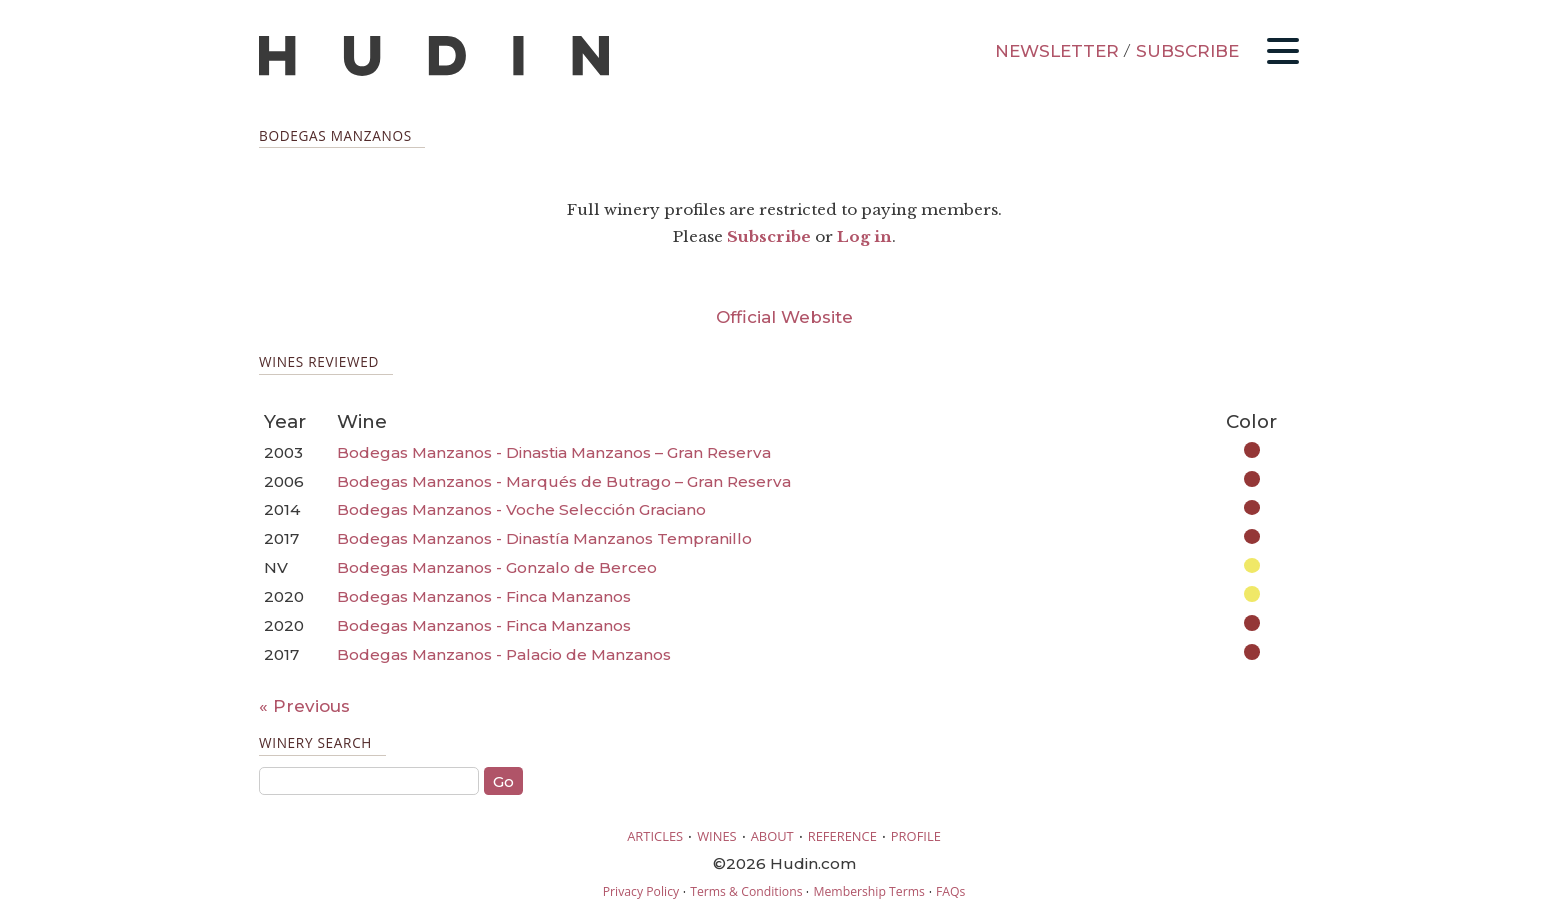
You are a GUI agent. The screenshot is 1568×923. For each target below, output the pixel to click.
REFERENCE (842, 836)
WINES (717, 836)
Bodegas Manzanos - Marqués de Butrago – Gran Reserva (564, 481)
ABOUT (772, 836)
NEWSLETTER (1057, 51)
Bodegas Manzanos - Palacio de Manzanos (504, 654)
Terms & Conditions (746, 891)
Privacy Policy (641, 891)
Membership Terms (868, 891)
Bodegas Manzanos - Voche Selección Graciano (521, 509)
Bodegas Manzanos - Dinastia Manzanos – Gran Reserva (554, 452)
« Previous (304, 706)
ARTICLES (655, 836)
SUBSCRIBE (1187, 51)
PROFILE (916, 836)
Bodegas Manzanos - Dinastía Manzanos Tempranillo (544, 538)
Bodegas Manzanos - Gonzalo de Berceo (497, 567)
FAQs (950, 891)
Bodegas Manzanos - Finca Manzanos (484, 596)
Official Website (784, 317)
